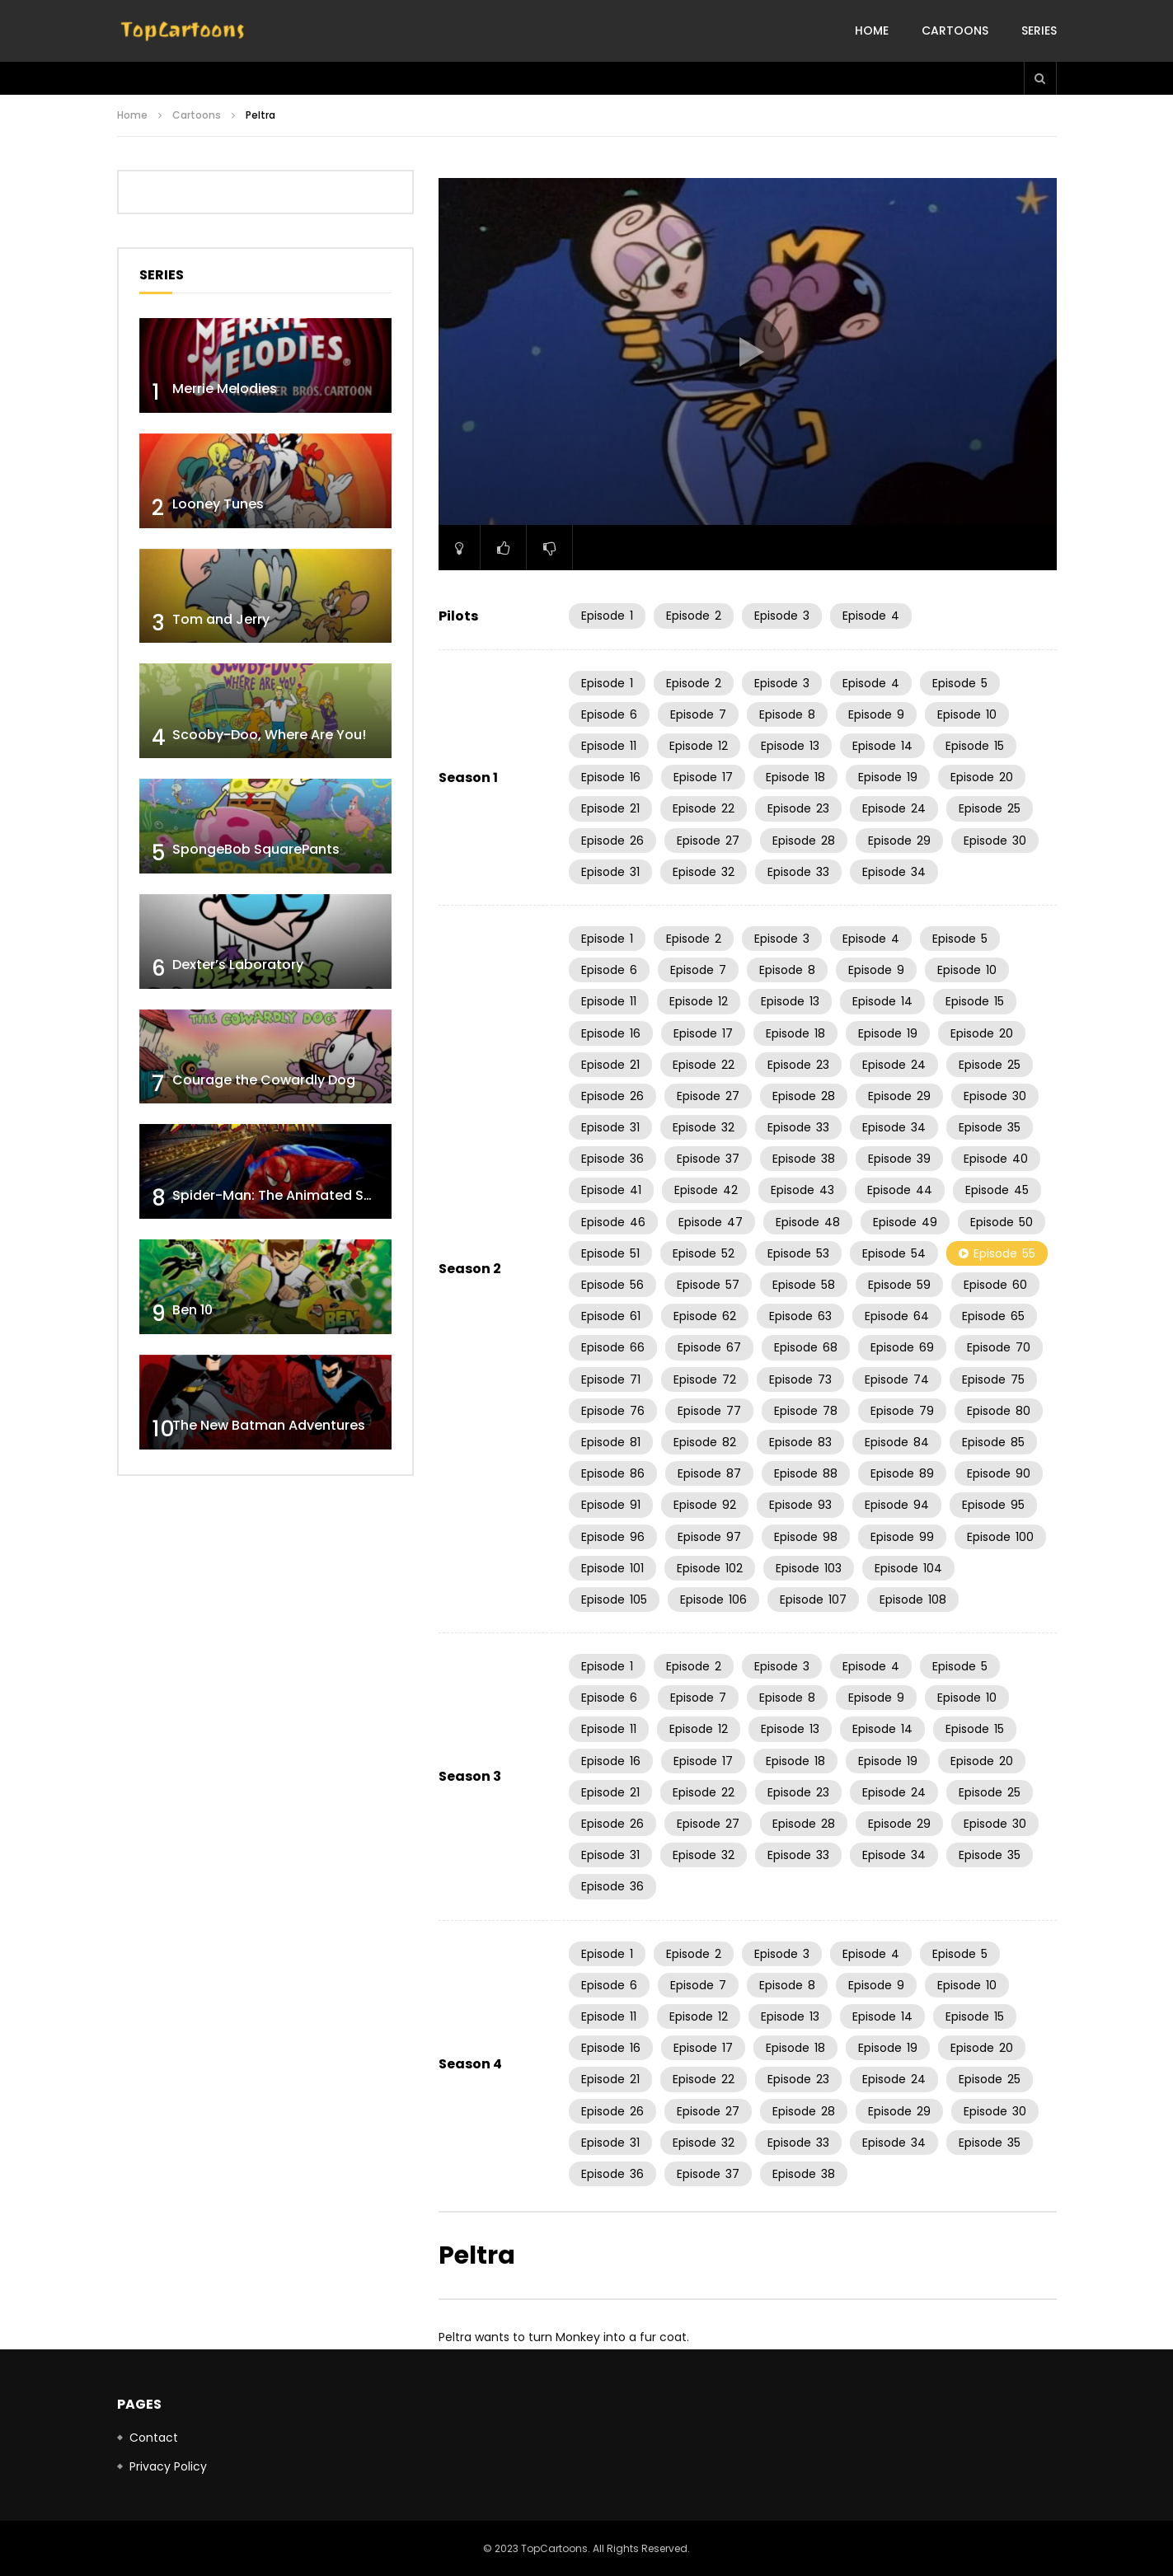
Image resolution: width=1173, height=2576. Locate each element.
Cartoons (955, 30)
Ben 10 (192, 1309)
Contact (153, 2437)
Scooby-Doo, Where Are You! (269, 734)
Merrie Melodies (224, 388)
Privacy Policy (168, 2466)
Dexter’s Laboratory (237, 964)
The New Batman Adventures (268, 1425)
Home (872, 30)
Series (1039, 30)
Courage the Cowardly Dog (263, 1079)
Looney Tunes (218, 503)
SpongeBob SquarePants (256, 849)
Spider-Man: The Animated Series (284, 1195)
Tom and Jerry (221, 619)
